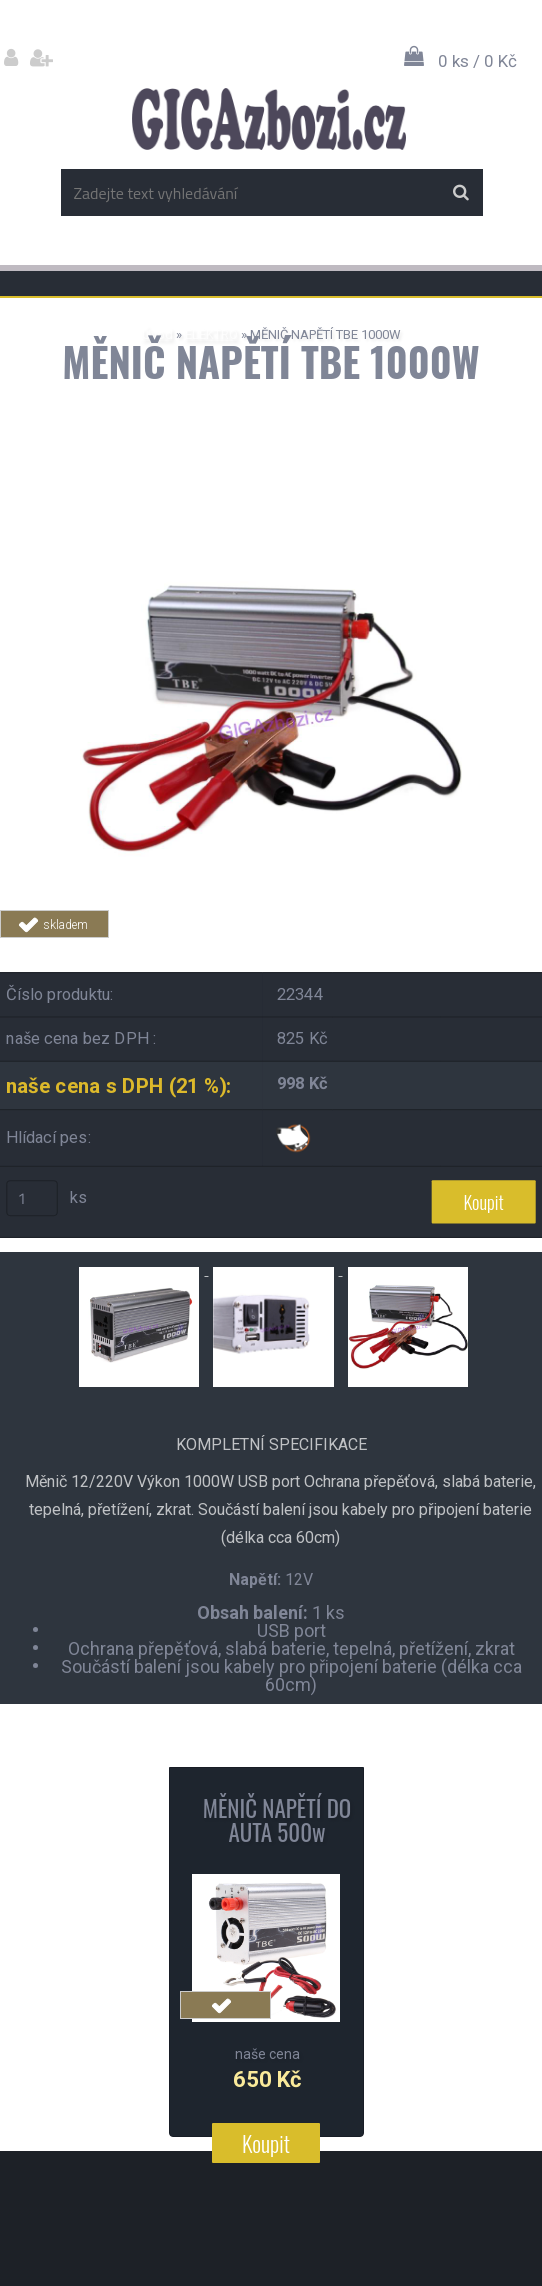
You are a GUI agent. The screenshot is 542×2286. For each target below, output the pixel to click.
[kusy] (32, 1198)
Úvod (157, 334)
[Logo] (268, 119)
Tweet (400, 949)
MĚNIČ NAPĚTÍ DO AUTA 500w (277, 1820)
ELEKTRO (211, 334)
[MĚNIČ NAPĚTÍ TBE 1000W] (271, 535)
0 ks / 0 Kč (477, 61)
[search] (460, 193)
